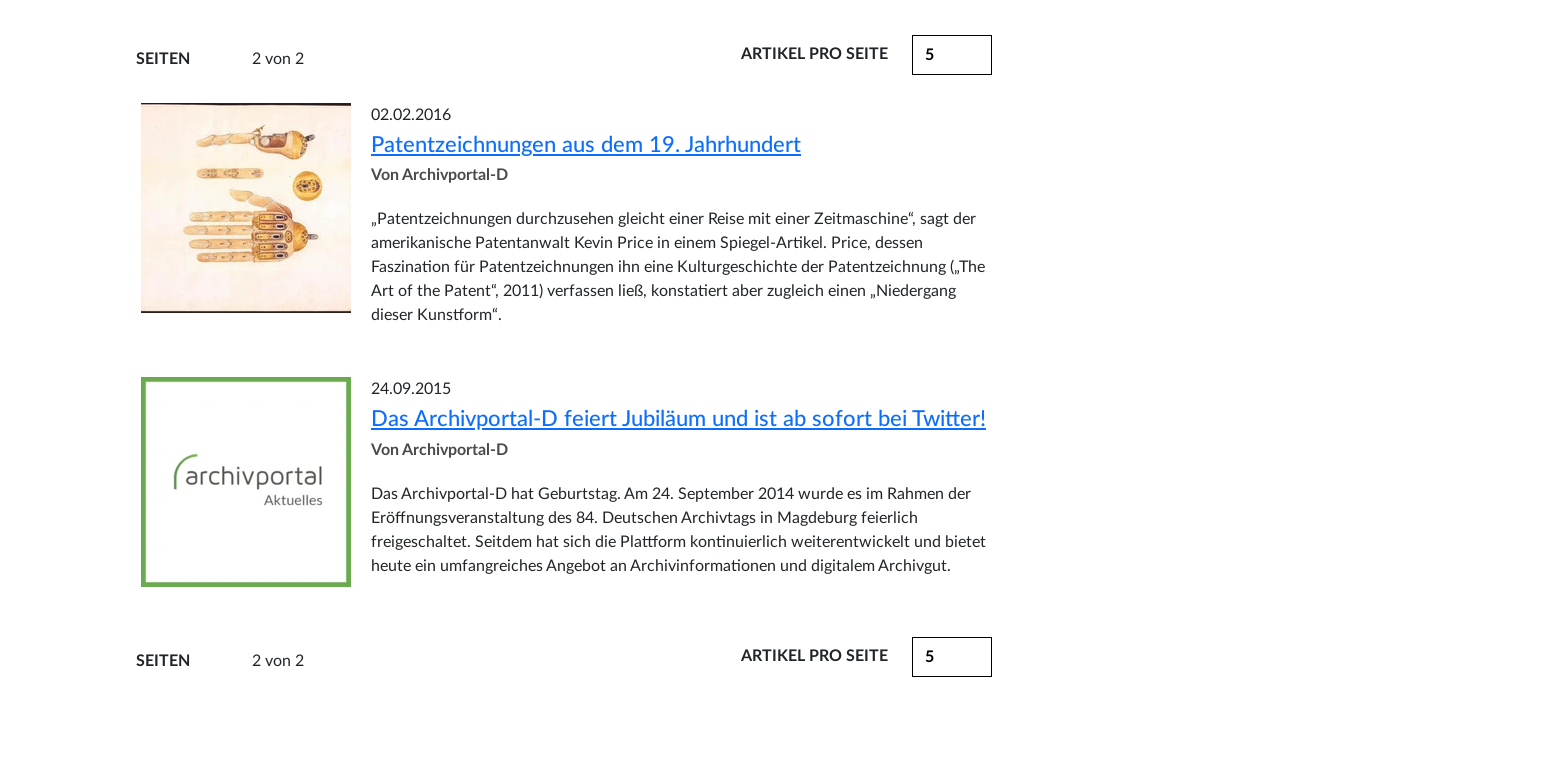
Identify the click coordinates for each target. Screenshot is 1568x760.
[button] (952, 657)
